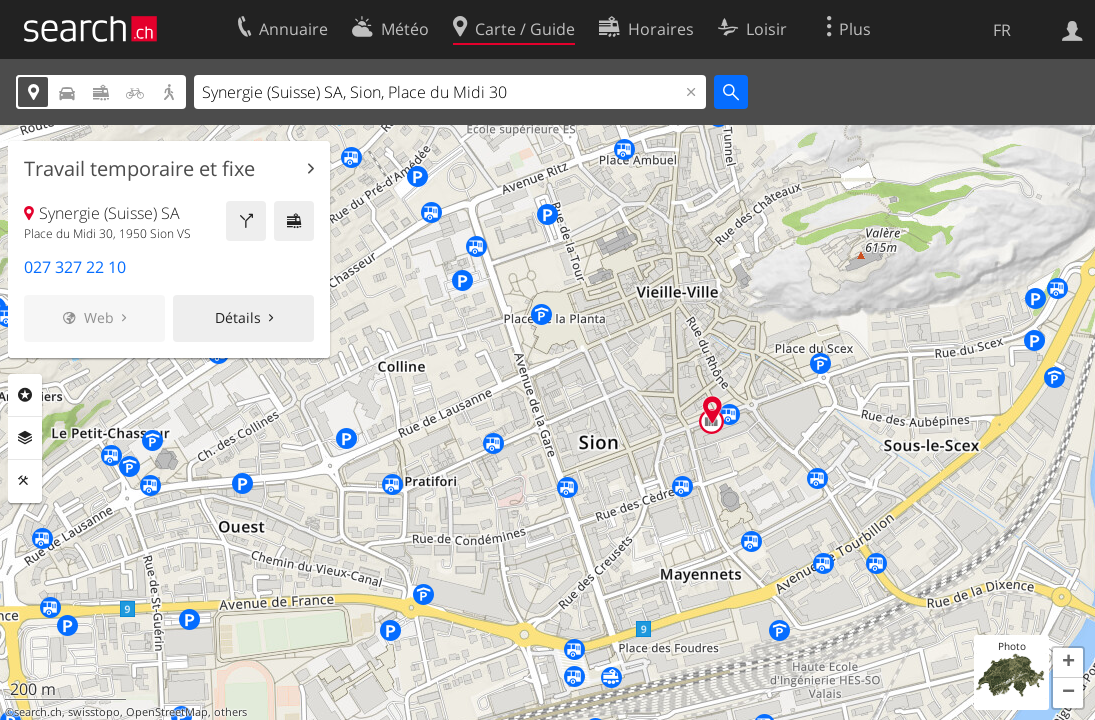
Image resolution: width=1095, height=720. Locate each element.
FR (1002, 30)
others (230, 712)
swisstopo (94, 712)
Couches (25, 438)
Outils (25, 481)
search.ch (38, 712)
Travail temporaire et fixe (139, 169)
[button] (1068, 663)
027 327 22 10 (75, 267)
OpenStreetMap (167, 712)
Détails (238, 317)
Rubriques (25, 395)
